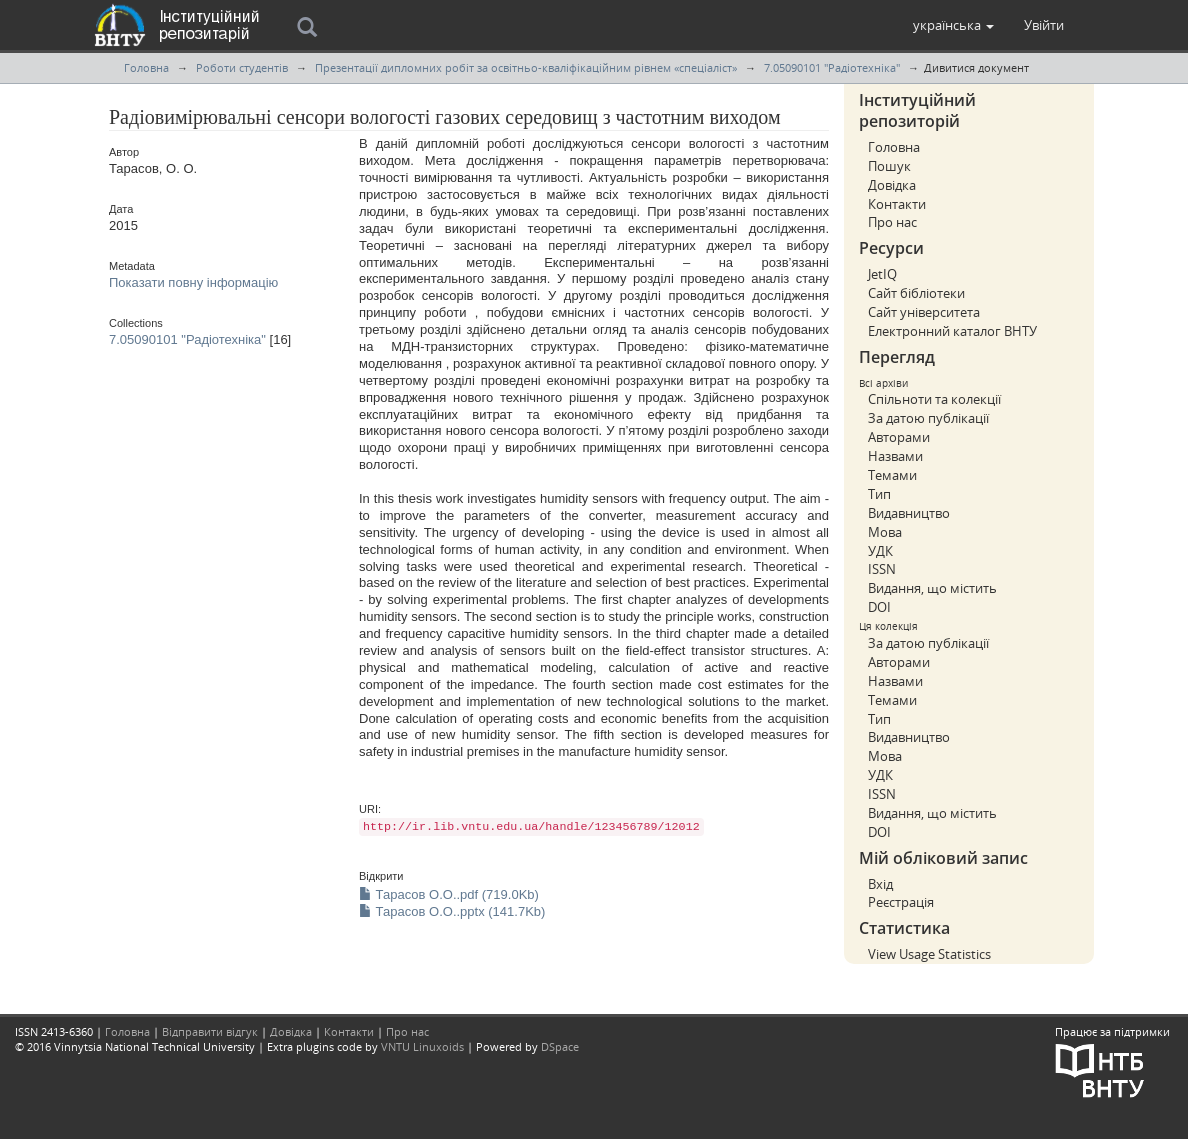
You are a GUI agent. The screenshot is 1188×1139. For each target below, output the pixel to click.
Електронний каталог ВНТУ (952, 331)
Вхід (880, 884)
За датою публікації (928, 418)
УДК (880, 551)
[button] (953, 25)
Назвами (895, 456)
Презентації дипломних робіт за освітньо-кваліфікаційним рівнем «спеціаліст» (526, 67)
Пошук (889, 166)
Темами (892, 475)
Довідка (892, 185)
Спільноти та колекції (934, 399)
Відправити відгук (210, 1031)
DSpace (560, 1046)
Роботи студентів (242, 67)
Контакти (897, 204)
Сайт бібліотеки (916, 293)
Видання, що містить (932, 588)
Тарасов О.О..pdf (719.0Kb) (449, 894)
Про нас (892, 222)
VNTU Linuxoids (422, 1046)
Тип (879, 494)
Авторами (899, 437)
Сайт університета (924, 312)
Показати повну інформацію (193, 282)
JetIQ (882, 274)
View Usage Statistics (929, 954)
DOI (879, 607)
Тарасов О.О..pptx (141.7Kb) (452, 911)
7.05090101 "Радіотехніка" (832, 67)
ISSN (882, 569)
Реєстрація (901, 902)
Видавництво (909, 513)
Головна (146, 67)
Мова (885, 532)
